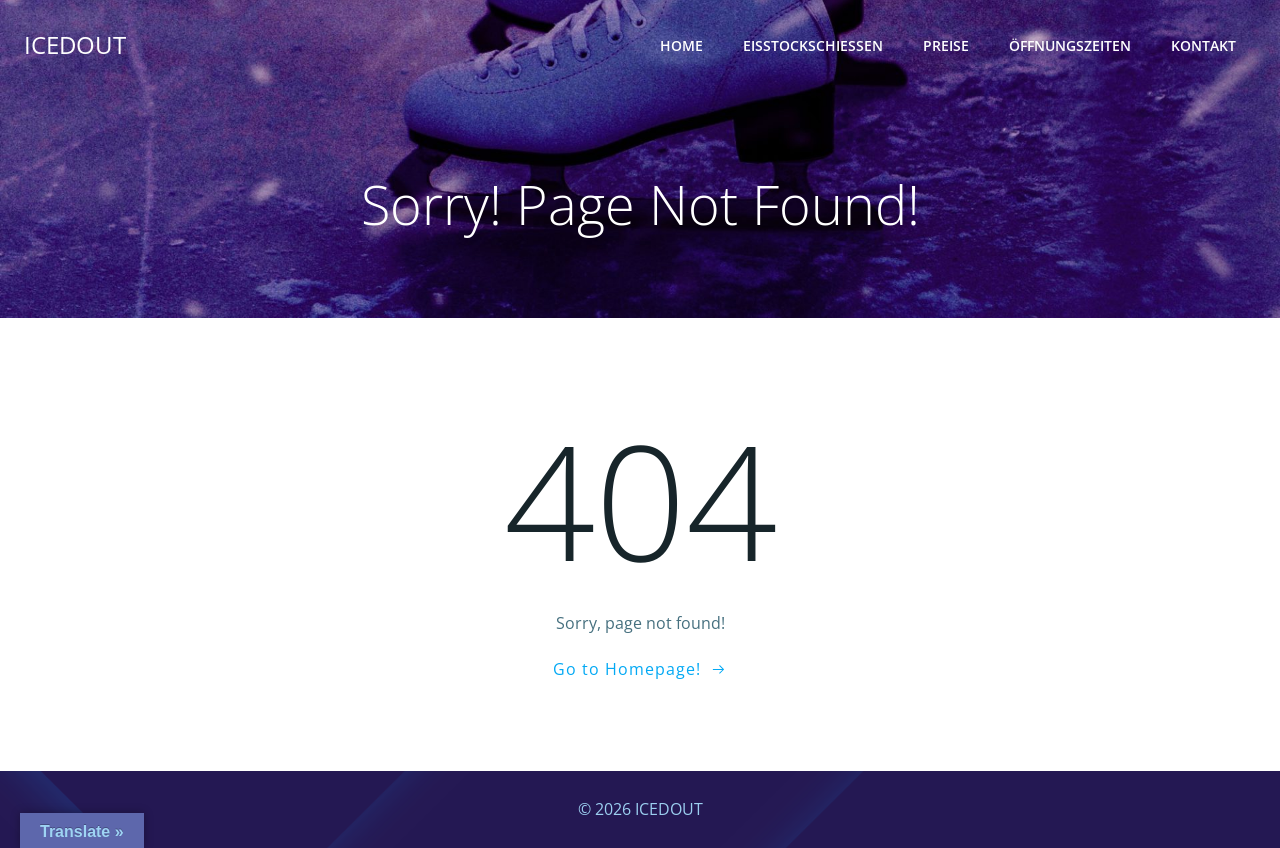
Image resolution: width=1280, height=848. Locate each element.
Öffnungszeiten (1070, 45)
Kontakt (1203, 45)
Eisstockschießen (813, 45)
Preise (946, 45)
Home (681, 45)
